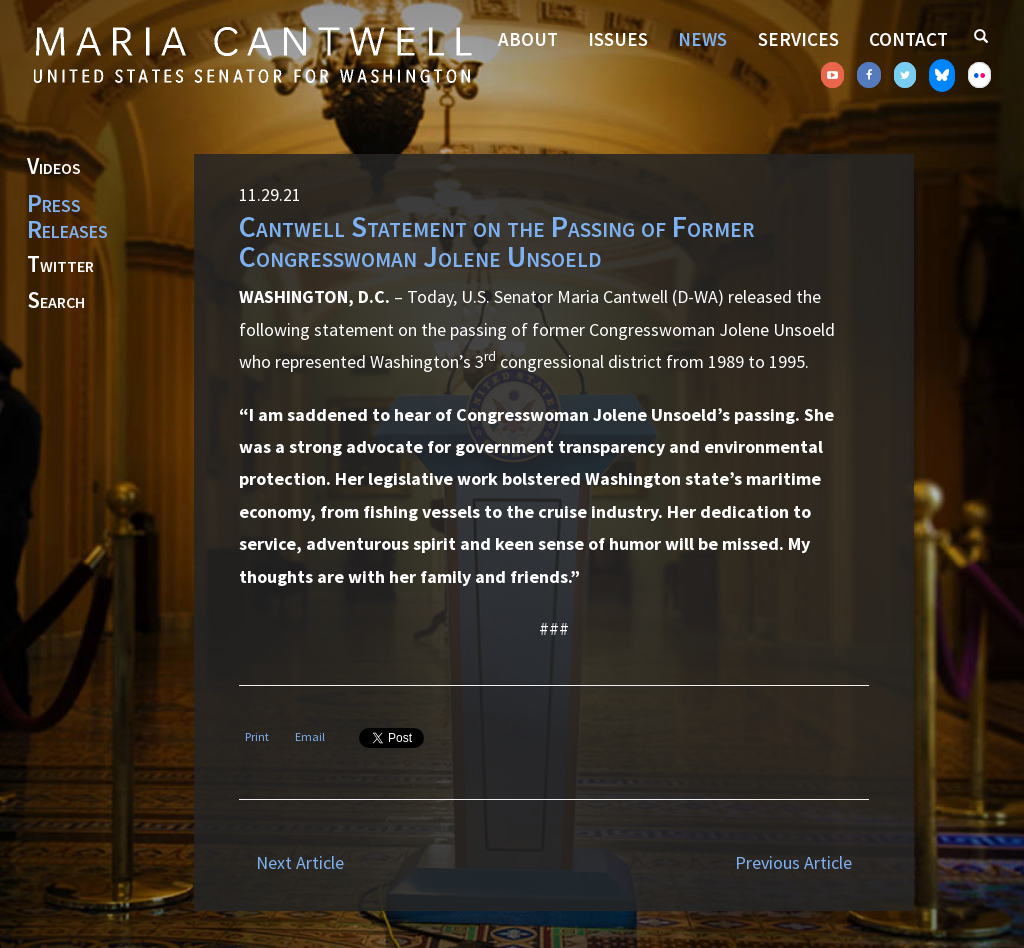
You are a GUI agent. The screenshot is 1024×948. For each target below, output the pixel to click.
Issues (618, 39)
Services (798, 39)
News (702, 39)
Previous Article (793, 862)
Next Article (300, 862)
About (528, 39)
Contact (908, 39)
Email (310, 736)
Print (257, 736)
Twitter (60, 265)
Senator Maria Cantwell (252, 54)
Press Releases (67, 216)
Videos (54, 167)
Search (56, 301)
